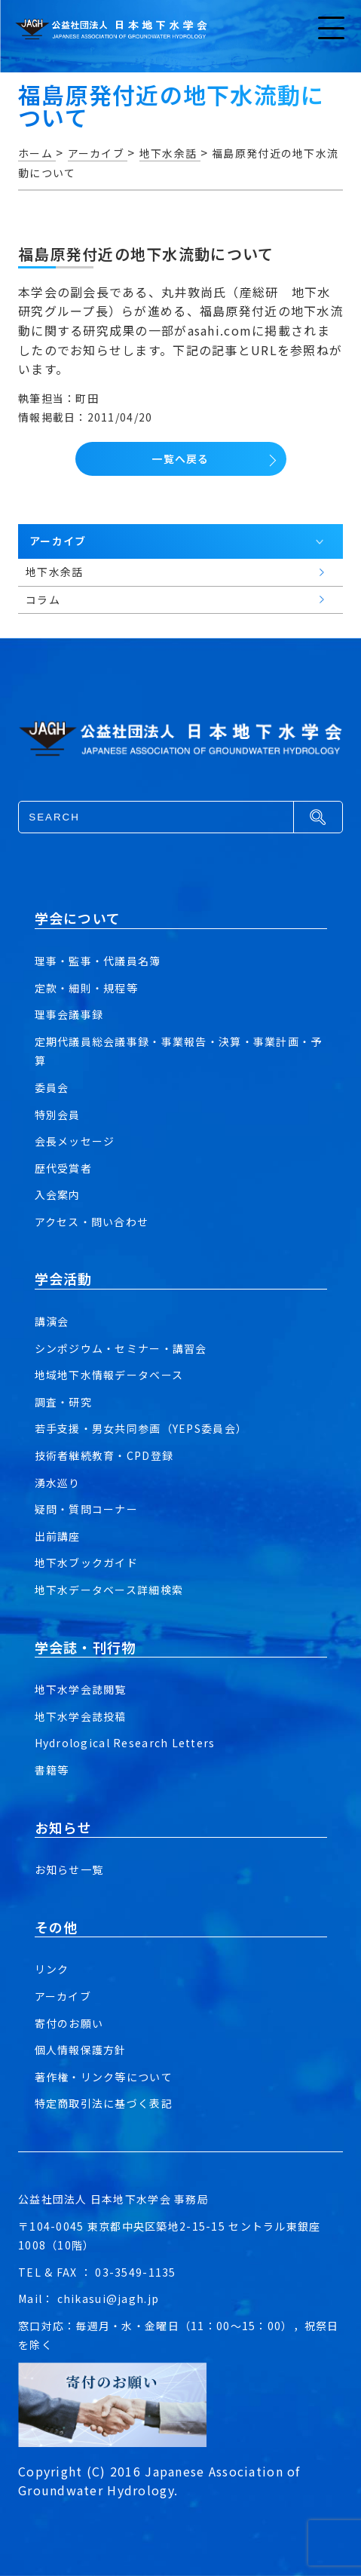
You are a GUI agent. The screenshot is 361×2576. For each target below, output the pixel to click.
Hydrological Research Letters (125, 1742)
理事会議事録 (69, 1014)
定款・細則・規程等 (87, 987)
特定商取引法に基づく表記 (104, 2103)
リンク (52, 1968)
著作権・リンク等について (104, 2076)
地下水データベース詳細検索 (109, 1589)
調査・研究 (63, 1401)
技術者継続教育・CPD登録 (104, 1455)
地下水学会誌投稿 (81, 1716)
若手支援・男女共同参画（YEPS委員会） (141, 1428)
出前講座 (58, 1536)
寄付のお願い (69, 2023)
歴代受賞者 (63, 1168)
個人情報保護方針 (81, 2049)
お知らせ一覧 (69, 1869)
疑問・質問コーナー (87, 1508)
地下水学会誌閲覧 (81, 1689)
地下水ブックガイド (87, 1562)
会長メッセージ (75, 1140)
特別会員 (58, 1114)
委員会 (52, 1087)
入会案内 (58, 1194)
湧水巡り (58, 1482)
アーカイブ (63, 1996)
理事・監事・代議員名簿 (98, 960)
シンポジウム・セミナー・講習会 (121, 1348)
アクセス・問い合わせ (92, 1221)
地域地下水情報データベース (109, 1374)
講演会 (52, 1321)
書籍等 (52, 1769)
